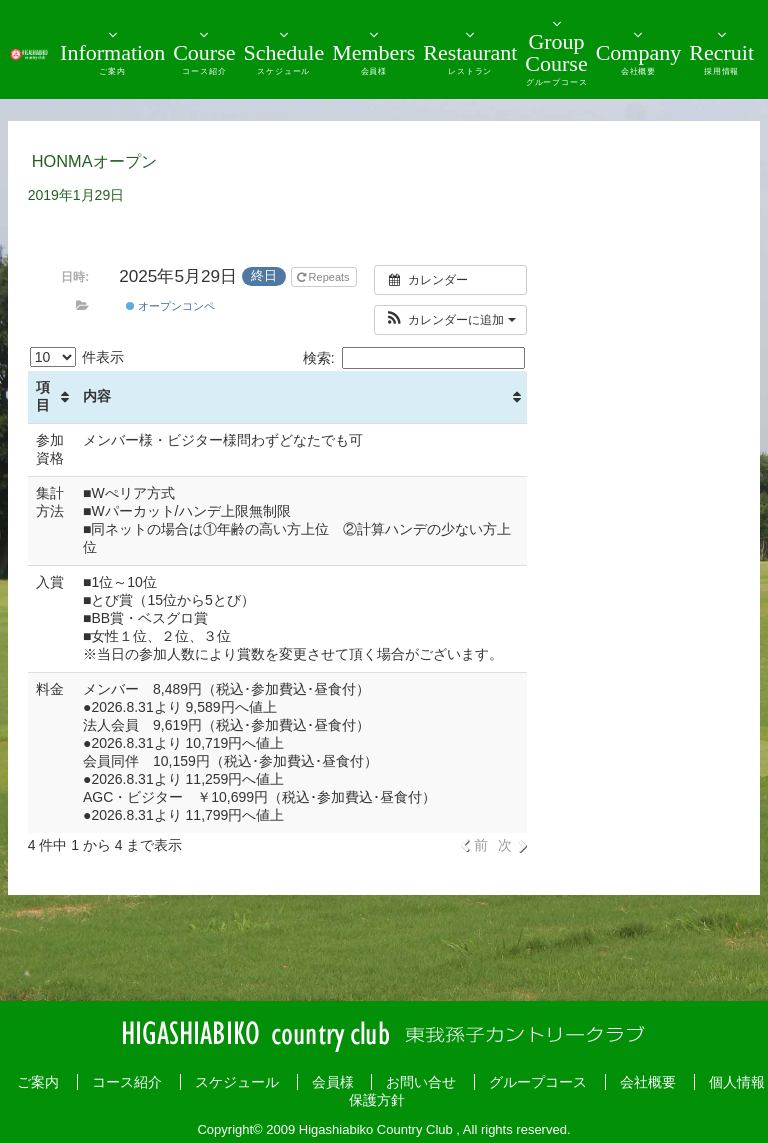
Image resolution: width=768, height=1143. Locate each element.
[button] (450, 320)
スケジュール (237, 1082)
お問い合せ (421, 1082)
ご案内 (38, 1082)
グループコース (538, 1082)
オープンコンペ (170, 306)
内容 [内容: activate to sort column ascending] (97, 396)
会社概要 (648, 1082)
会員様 (333, 1082)
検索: (414, 358)
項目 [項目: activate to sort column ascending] (43, 396)
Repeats (325, 277)
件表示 (77, 357)
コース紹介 (127, 1082)
